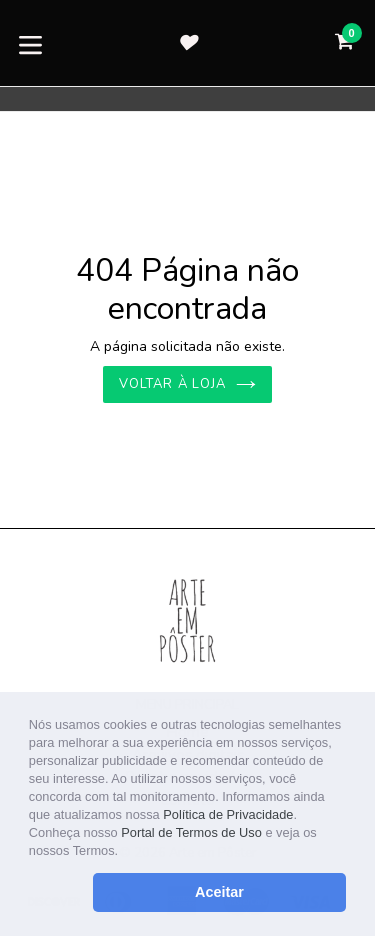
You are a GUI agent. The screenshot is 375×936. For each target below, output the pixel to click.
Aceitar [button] (219, 892)
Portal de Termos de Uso (191, 832)
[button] (124, 852)
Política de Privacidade (228, 814)
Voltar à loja (187, 384)
